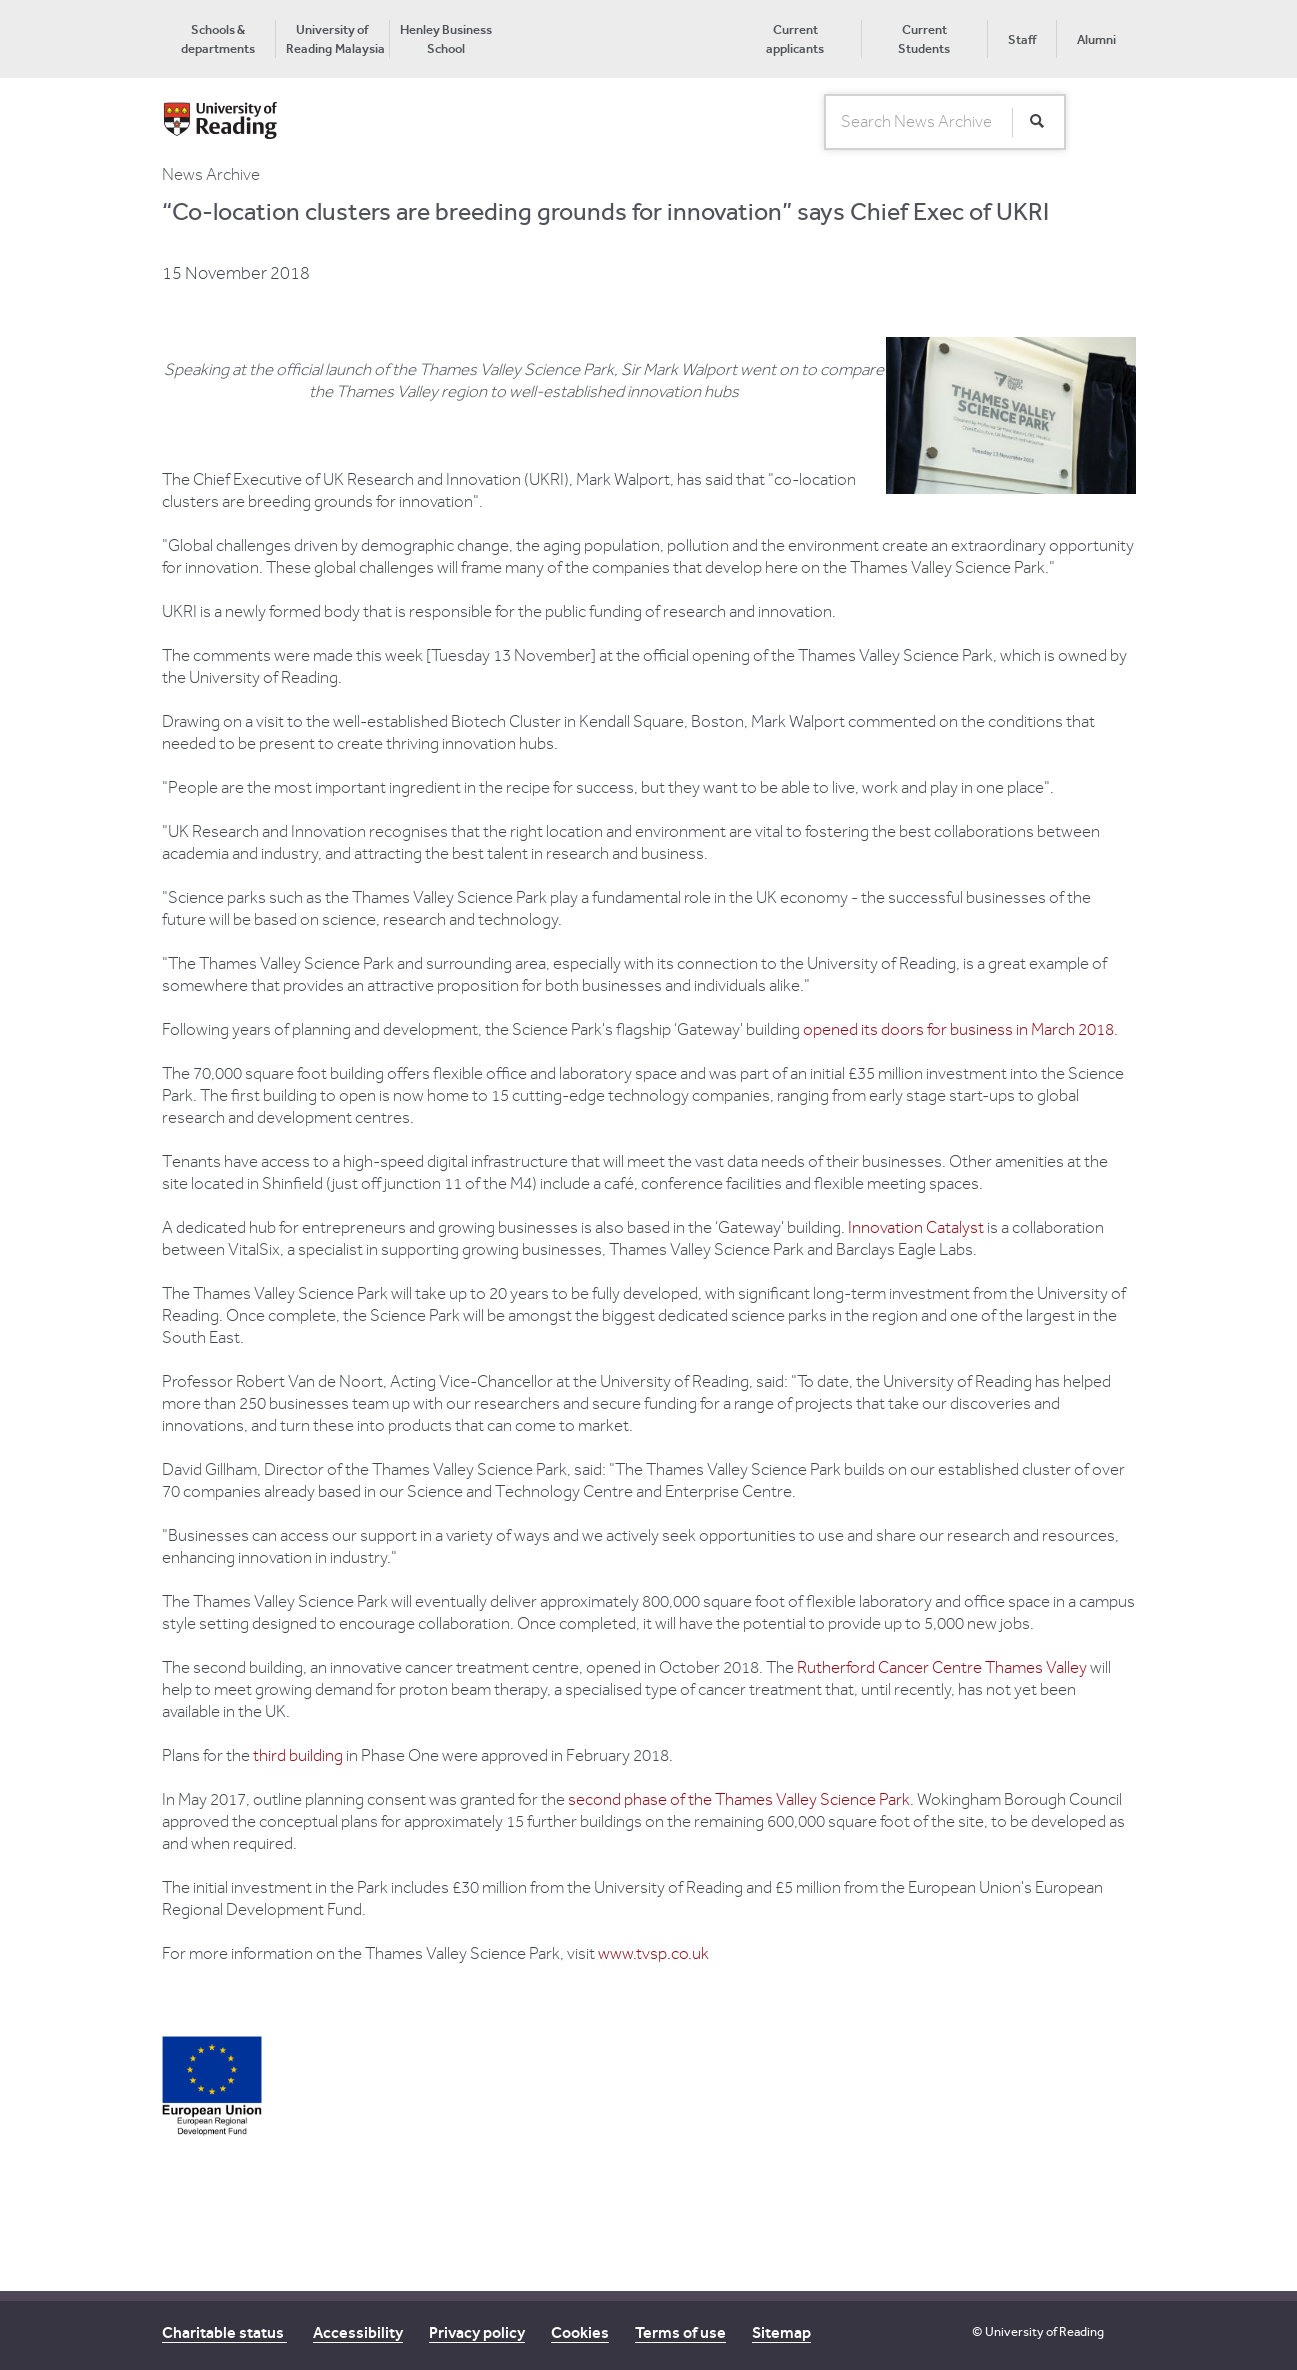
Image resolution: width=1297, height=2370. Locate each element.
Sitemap (781, 2332)
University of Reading (1044, 2331)
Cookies (580, 2332)
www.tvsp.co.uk (653, 1954)
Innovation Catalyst (916, 1228)
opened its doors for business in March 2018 (958, 1030)
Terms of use (680, 2332)
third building (298, 1756)
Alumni (1096, 39)
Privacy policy (477, 2332)
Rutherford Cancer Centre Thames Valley (942, 1668)
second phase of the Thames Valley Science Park (739, 1800)
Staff (1022, 39)
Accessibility (358, 2332)
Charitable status (224, 2332)
